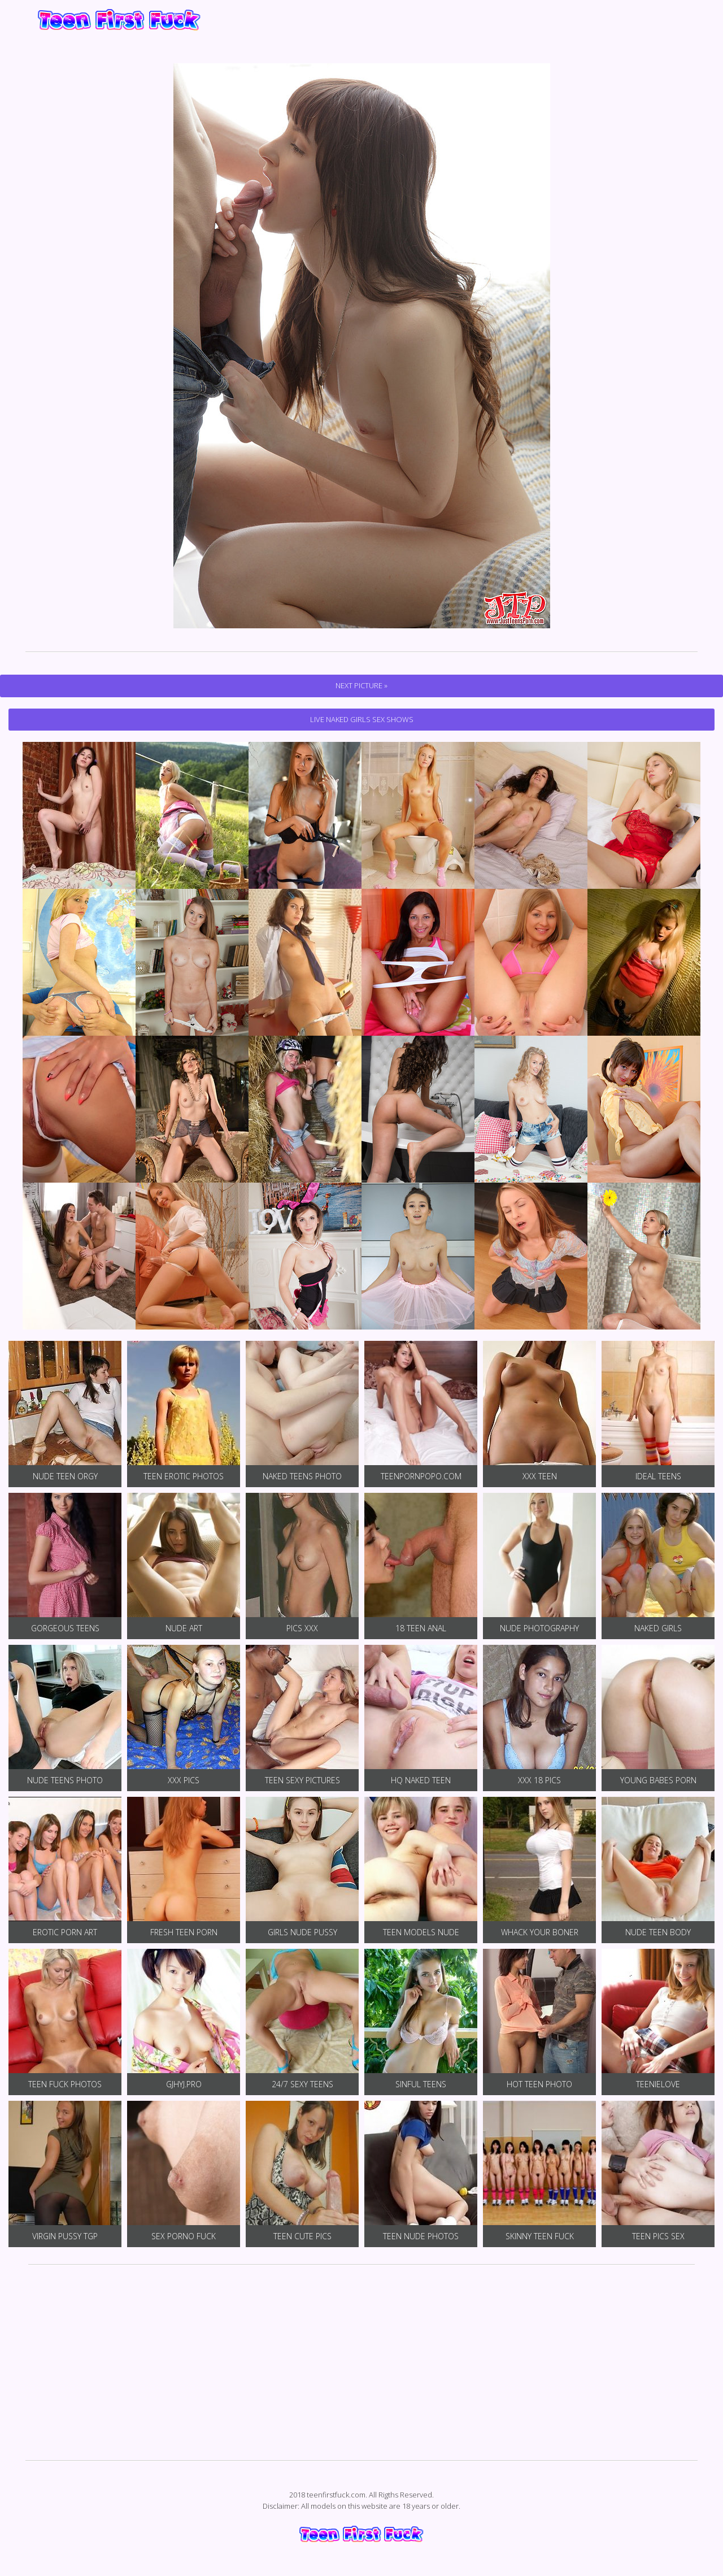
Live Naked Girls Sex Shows (361, 719)
